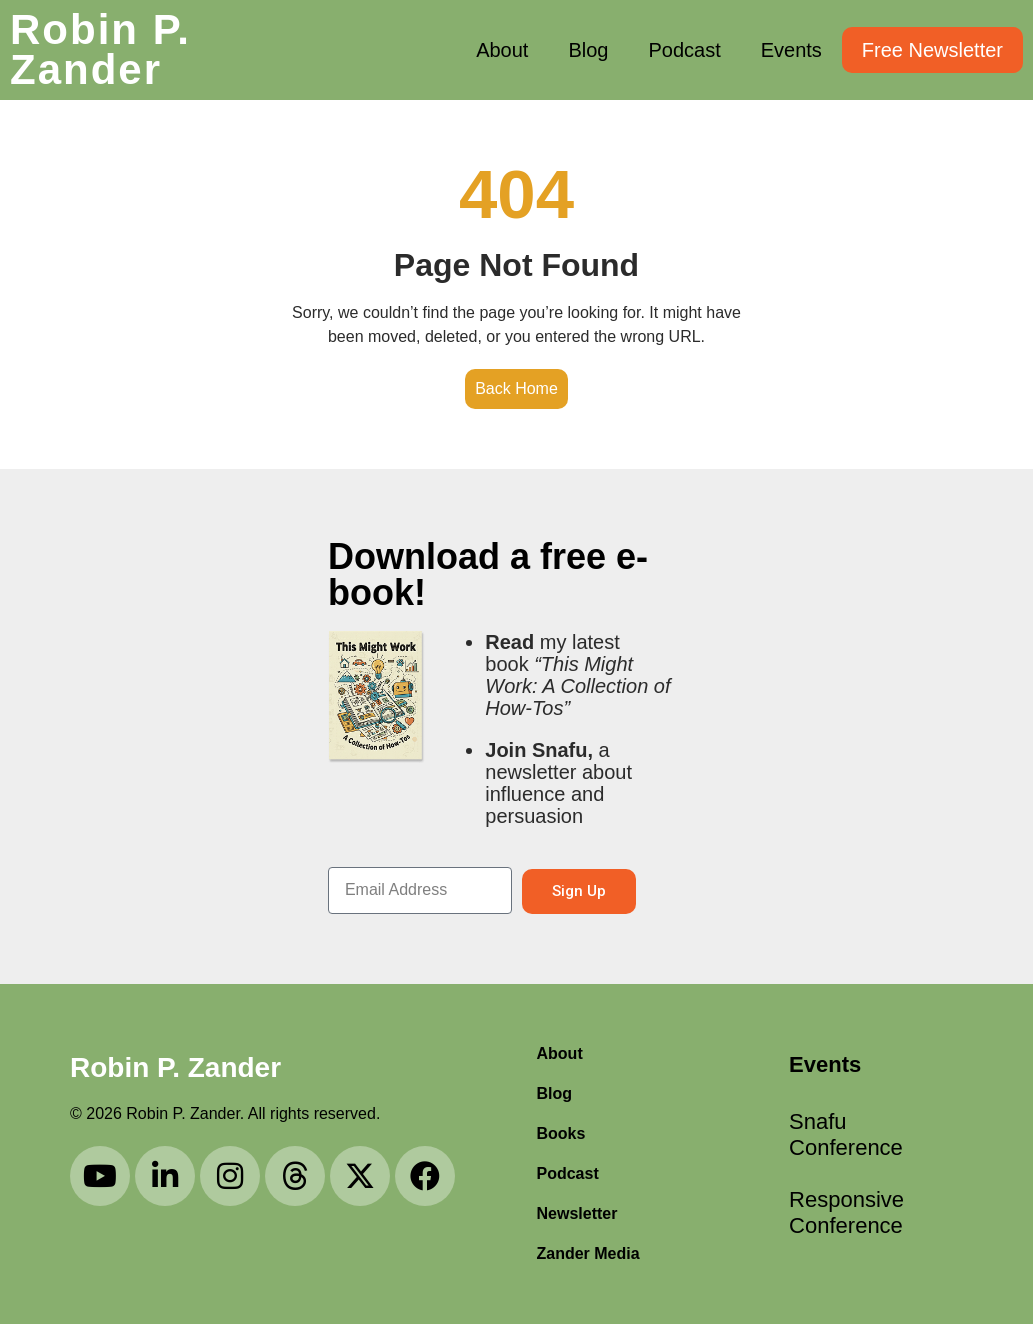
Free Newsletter (932, 50)
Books (561, 1133)
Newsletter (577, 1213)
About (502, 50)
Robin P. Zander (100, 49)
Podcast (684, 50)
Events (791, 50)
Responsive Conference (822, 1212)
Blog (588, 50)
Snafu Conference (822, 1134)
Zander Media (588, 1253)
